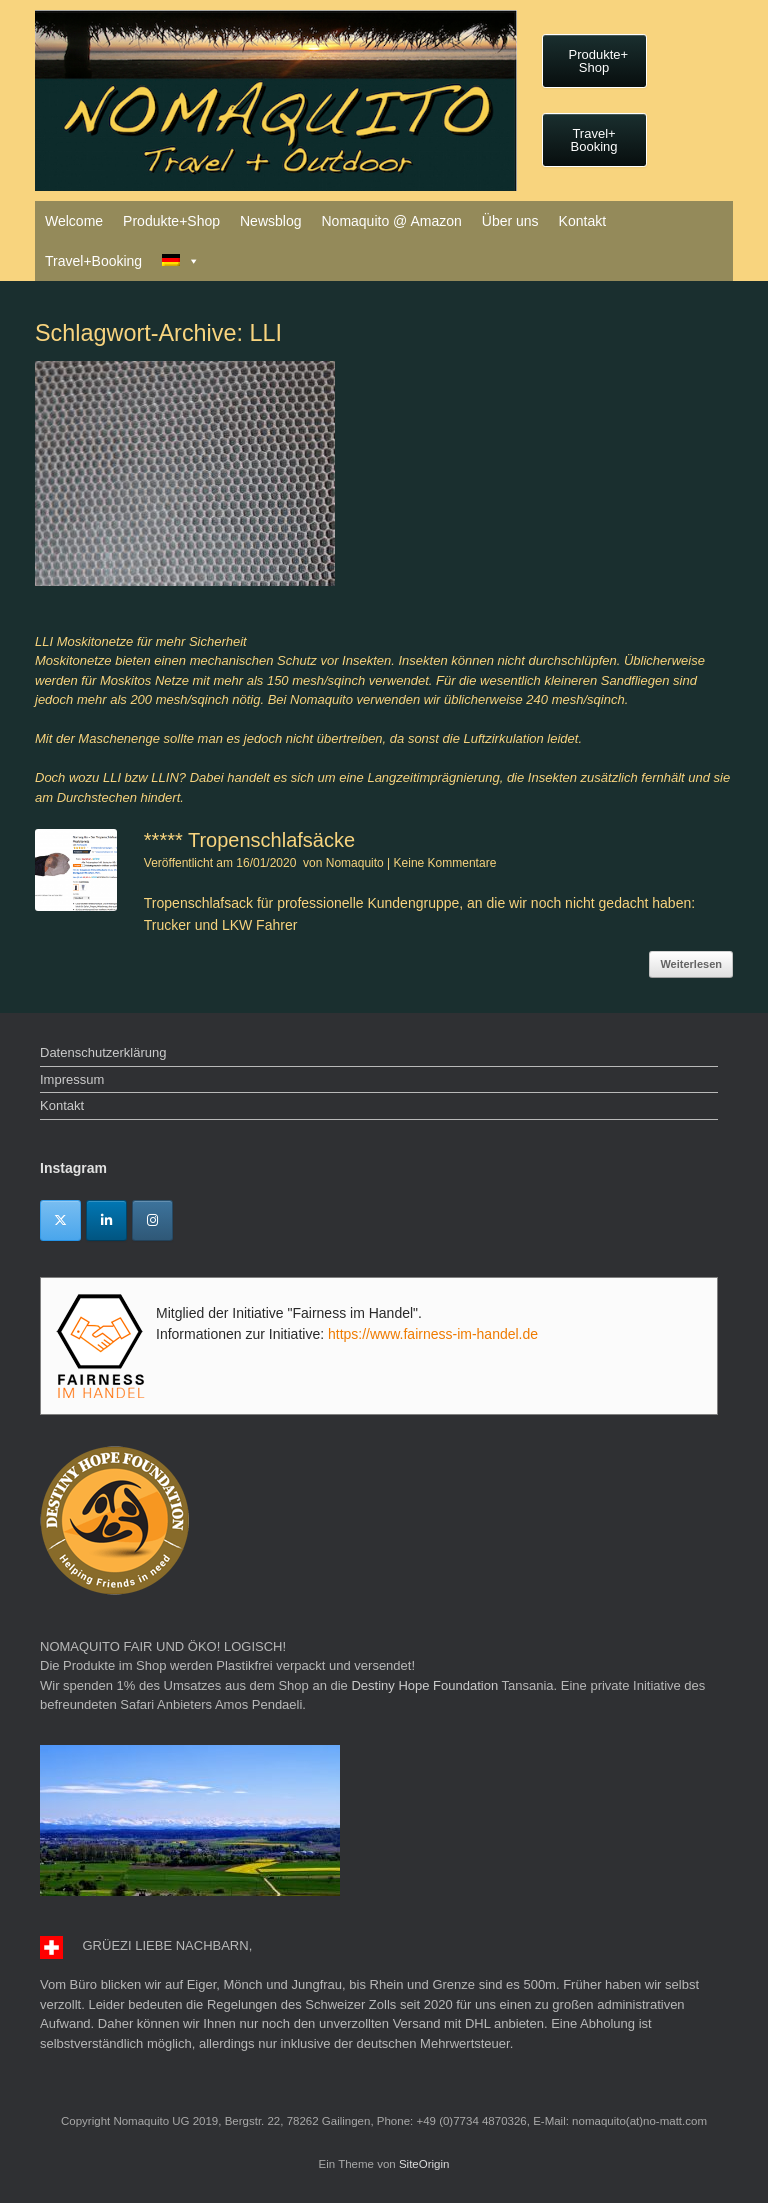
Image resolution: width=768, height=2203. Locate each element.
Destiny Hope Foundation (424, 1685)
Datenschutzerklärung (103, 1052)
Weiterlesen (691, 964)
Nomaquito (355, 863)
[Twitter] (60, 1220)
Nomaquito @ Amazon (391, 221)
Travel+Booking (93, 261)
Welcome (74, 221)
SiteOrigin (424, 2164)
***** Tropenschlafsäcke (249, 840)
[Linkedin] (106, 1220)
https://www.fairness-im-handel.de (433, 1334)
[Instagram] (152, 1220)
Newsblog (270, 221)
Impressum (72, 1079)
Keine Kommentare (445, 863)
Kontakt (582, 221)
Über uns (510, 221)
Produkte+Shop (171, 221)
